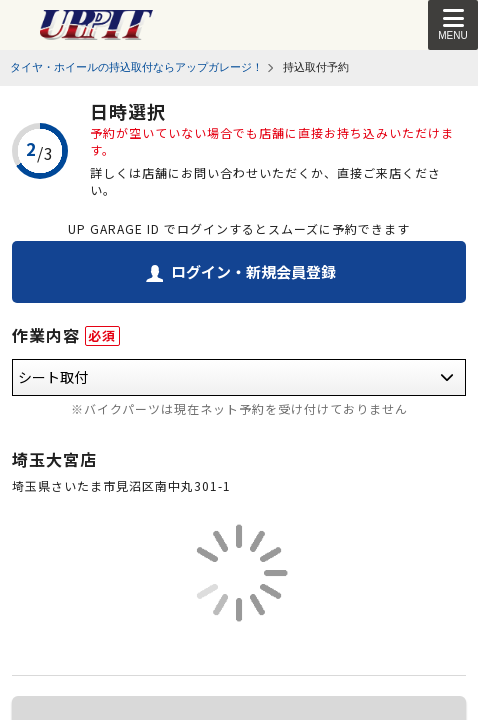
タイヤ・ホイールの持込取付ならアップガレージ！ (136, 67)
